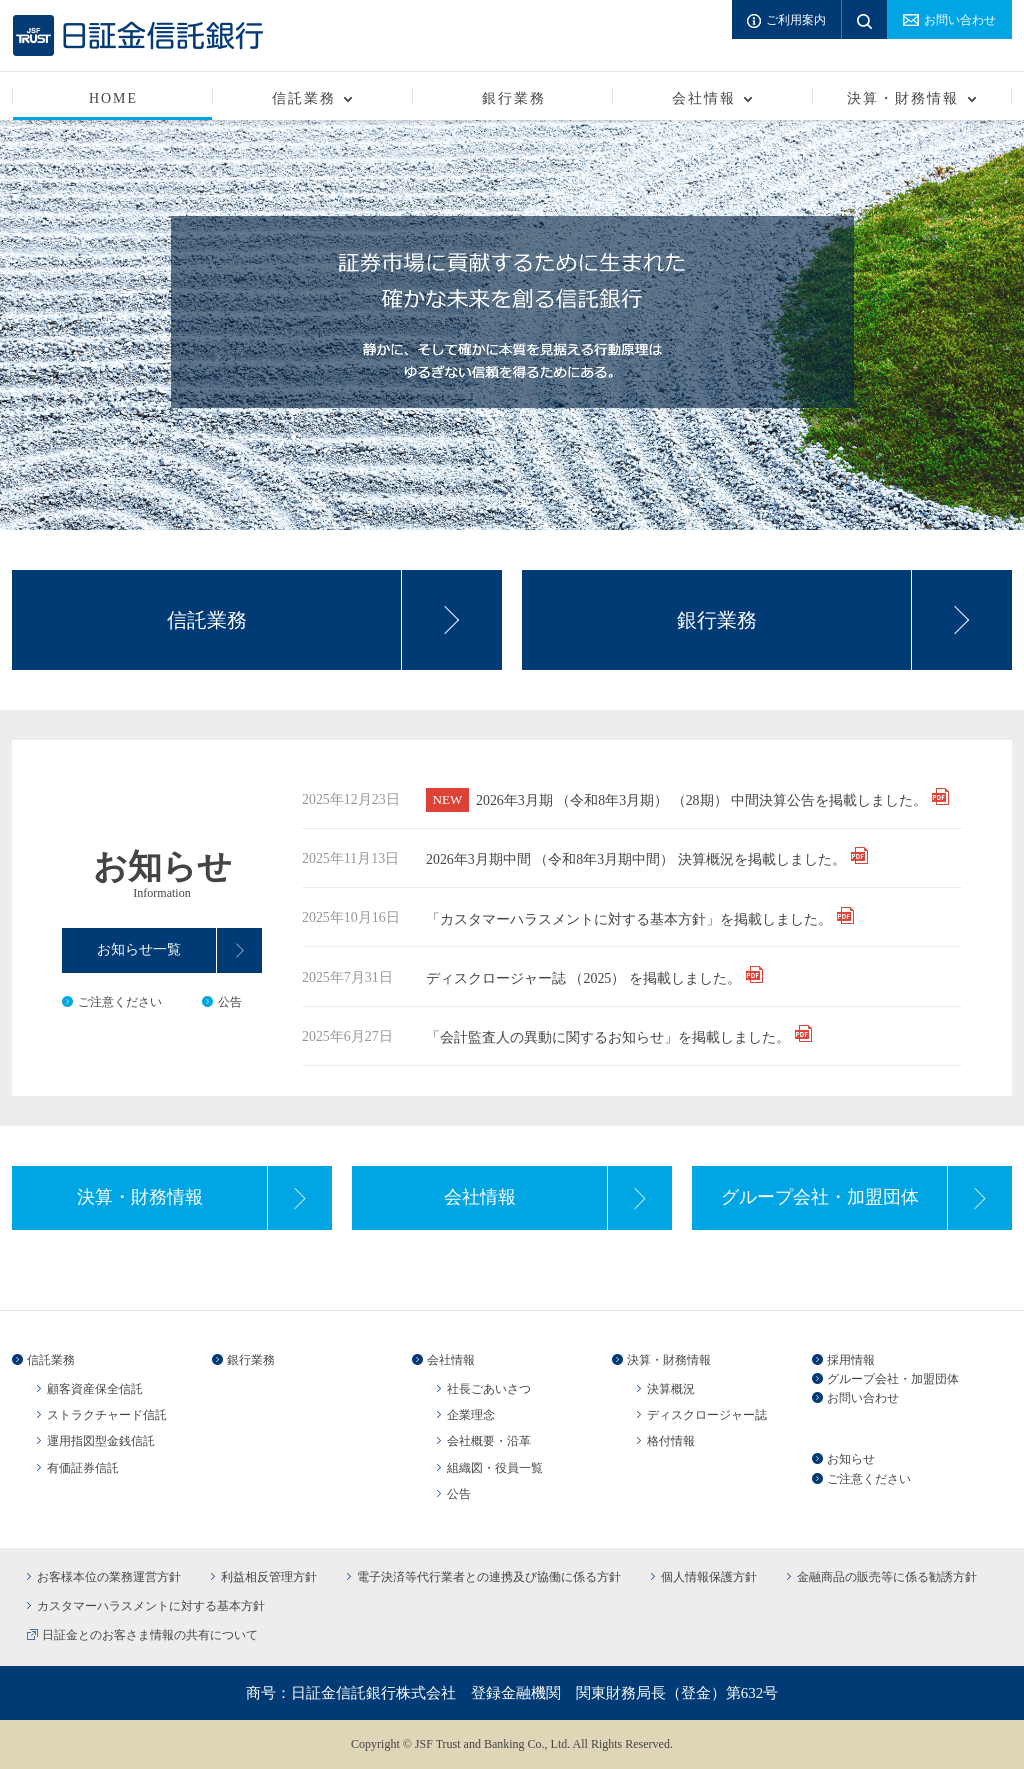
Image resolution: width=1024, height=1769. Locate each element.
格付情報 (671, 1441)
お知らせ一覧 (139, 949)
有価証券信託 (83, 1468)
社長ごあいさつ (489, 1389)
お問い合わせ (863, 1398)
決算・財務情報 (140, 1197)
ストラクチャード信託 (107, 1415)
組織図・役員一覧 (495, 1468)
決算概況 (671, 1389)
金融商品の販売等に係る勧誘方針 (887, 1577)
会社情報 (480, 1197)
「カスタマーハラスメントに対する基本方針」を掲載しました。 (629, 919)
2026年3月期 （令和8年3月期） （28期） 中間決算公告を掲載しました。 (701, 800)
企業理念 (471, 1415)
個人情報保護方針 (709, 1577)
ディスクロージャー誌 (707, 1415)
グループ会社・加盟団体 (820, 1197)
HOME (113, 98)
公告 (230, 1002)
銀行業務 (514, 98)
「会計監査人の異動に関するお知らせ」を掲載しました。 (608, 1037)
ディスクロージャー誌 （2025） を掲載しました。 (583, 978)
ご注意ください (120, 1002)
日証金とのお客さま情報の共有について (150, 1635)
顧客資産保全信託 (95, 1389)
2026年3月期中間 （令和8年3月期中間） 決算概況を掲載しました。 (636, 859)
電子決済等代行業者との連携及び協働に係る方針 (489, 1577)
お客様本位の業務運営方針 (109, 1577)
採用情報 (851, 1360)
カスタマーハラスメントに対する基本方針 (151, 1606)
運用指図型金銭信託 (101, 1441)
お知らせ (851, 1459)
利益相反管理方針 (269, 1577)
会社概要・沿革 (489, 1441)
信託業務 (207, 620)
